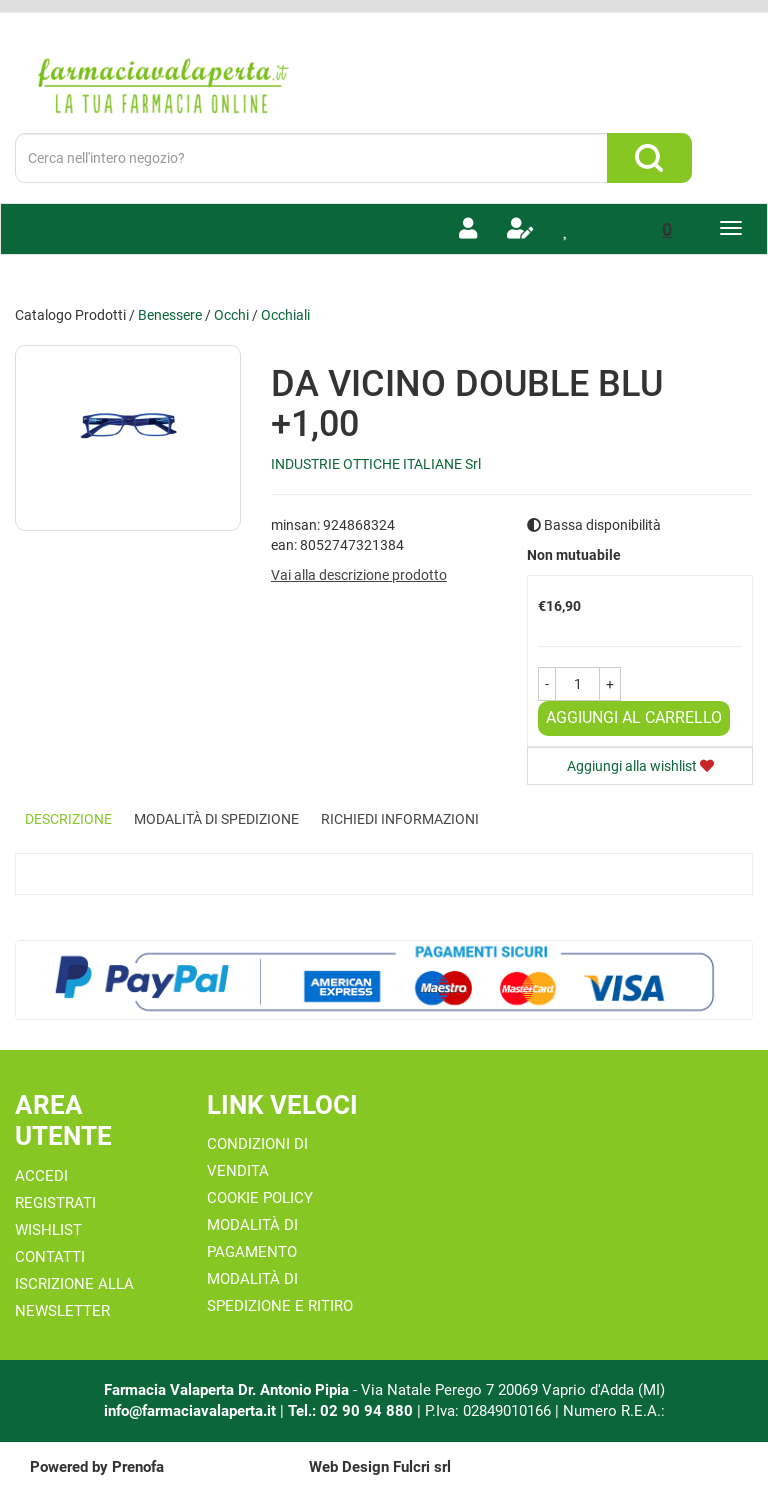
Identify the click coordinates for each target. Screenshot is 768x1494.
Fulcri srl (422, 1467)
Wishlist (48, 1230)
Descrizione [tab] (68, 819)
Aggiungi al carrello (634, 717)
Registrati (55, 1203)
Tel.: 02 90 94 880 (352, 1411)
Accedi (41, 1176)
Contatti (50, 1257)
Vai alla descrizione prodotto (359, 575)
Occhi (231, 315)
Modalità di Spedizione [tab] (216, 819)
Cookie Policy (260, 1198)
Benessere (170, 315)
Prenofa (138, 1467)
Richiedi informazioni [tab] (400, 819)
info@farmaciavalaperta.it (190, 1411)
